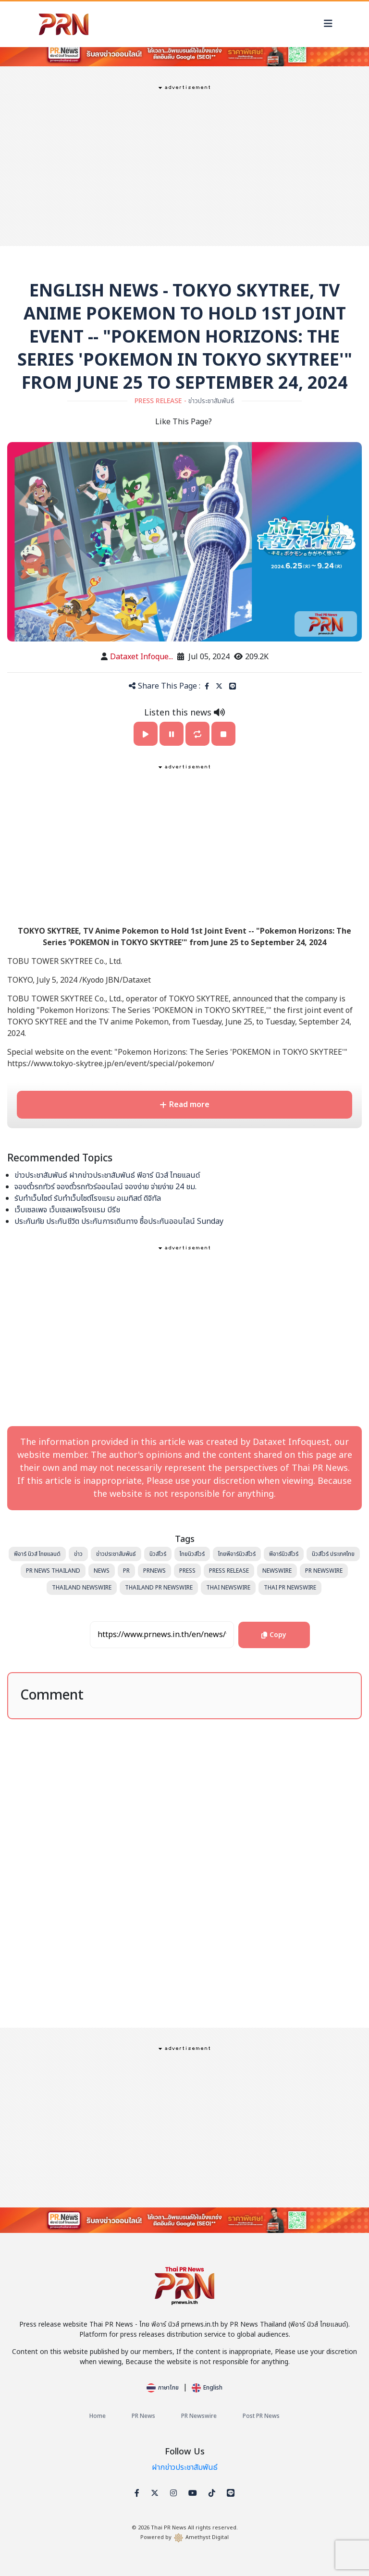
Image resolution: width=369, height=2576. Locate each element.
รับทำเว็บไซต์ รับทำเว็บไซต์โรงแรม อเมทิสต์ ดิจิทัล (87, 1198)
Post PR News (261, 2416)
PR (126, 1570)
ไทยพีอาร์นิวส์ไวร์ (237, 1554)
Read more (184, 1104)
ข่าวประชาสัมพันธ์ (116, 1554)
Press (187, 1570)
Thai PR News (168, 2528)
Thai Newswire (228, 1587)
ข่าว (78, 1554)
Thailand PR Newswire (159, 1587)
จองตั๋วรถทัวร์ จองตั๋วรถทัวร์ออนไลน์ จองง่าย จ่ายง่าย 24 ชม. (105, 1187)
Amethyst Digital (207, 2537)
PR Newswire (324, 1570)
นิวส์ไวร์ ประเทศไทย (333, 1554)
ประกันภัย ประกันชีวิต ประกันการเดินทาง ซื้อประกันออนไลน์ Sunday (118, 1221)
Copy (259, 1631)
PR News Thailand (53, 1570)
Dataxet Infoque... (141, 657)
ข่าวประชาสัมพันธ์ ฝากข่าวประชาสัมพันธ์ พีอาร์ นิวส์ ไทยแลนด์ (107, 1175)
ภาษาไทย (163, 2387)
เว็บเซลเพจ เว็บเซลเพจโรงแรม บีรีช (67, 1210)
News (102, 1570)
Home (97, 2416)
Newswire (277, 1570)
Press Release (229, 1570)
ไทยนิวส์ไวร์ (192, 1554)
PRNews (154, 1570)
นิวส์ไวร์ (157, 1554)
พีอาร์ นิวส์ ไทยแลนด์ (37, 1554)
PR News (143, 2416)
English (207, 2387)
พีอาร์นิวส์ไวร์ (283, 1554)
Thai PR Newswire (290, 1587)
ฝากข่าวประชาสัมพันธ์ (185, 2467)
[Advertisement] (184, 164)
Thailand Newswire (81, 1587)
